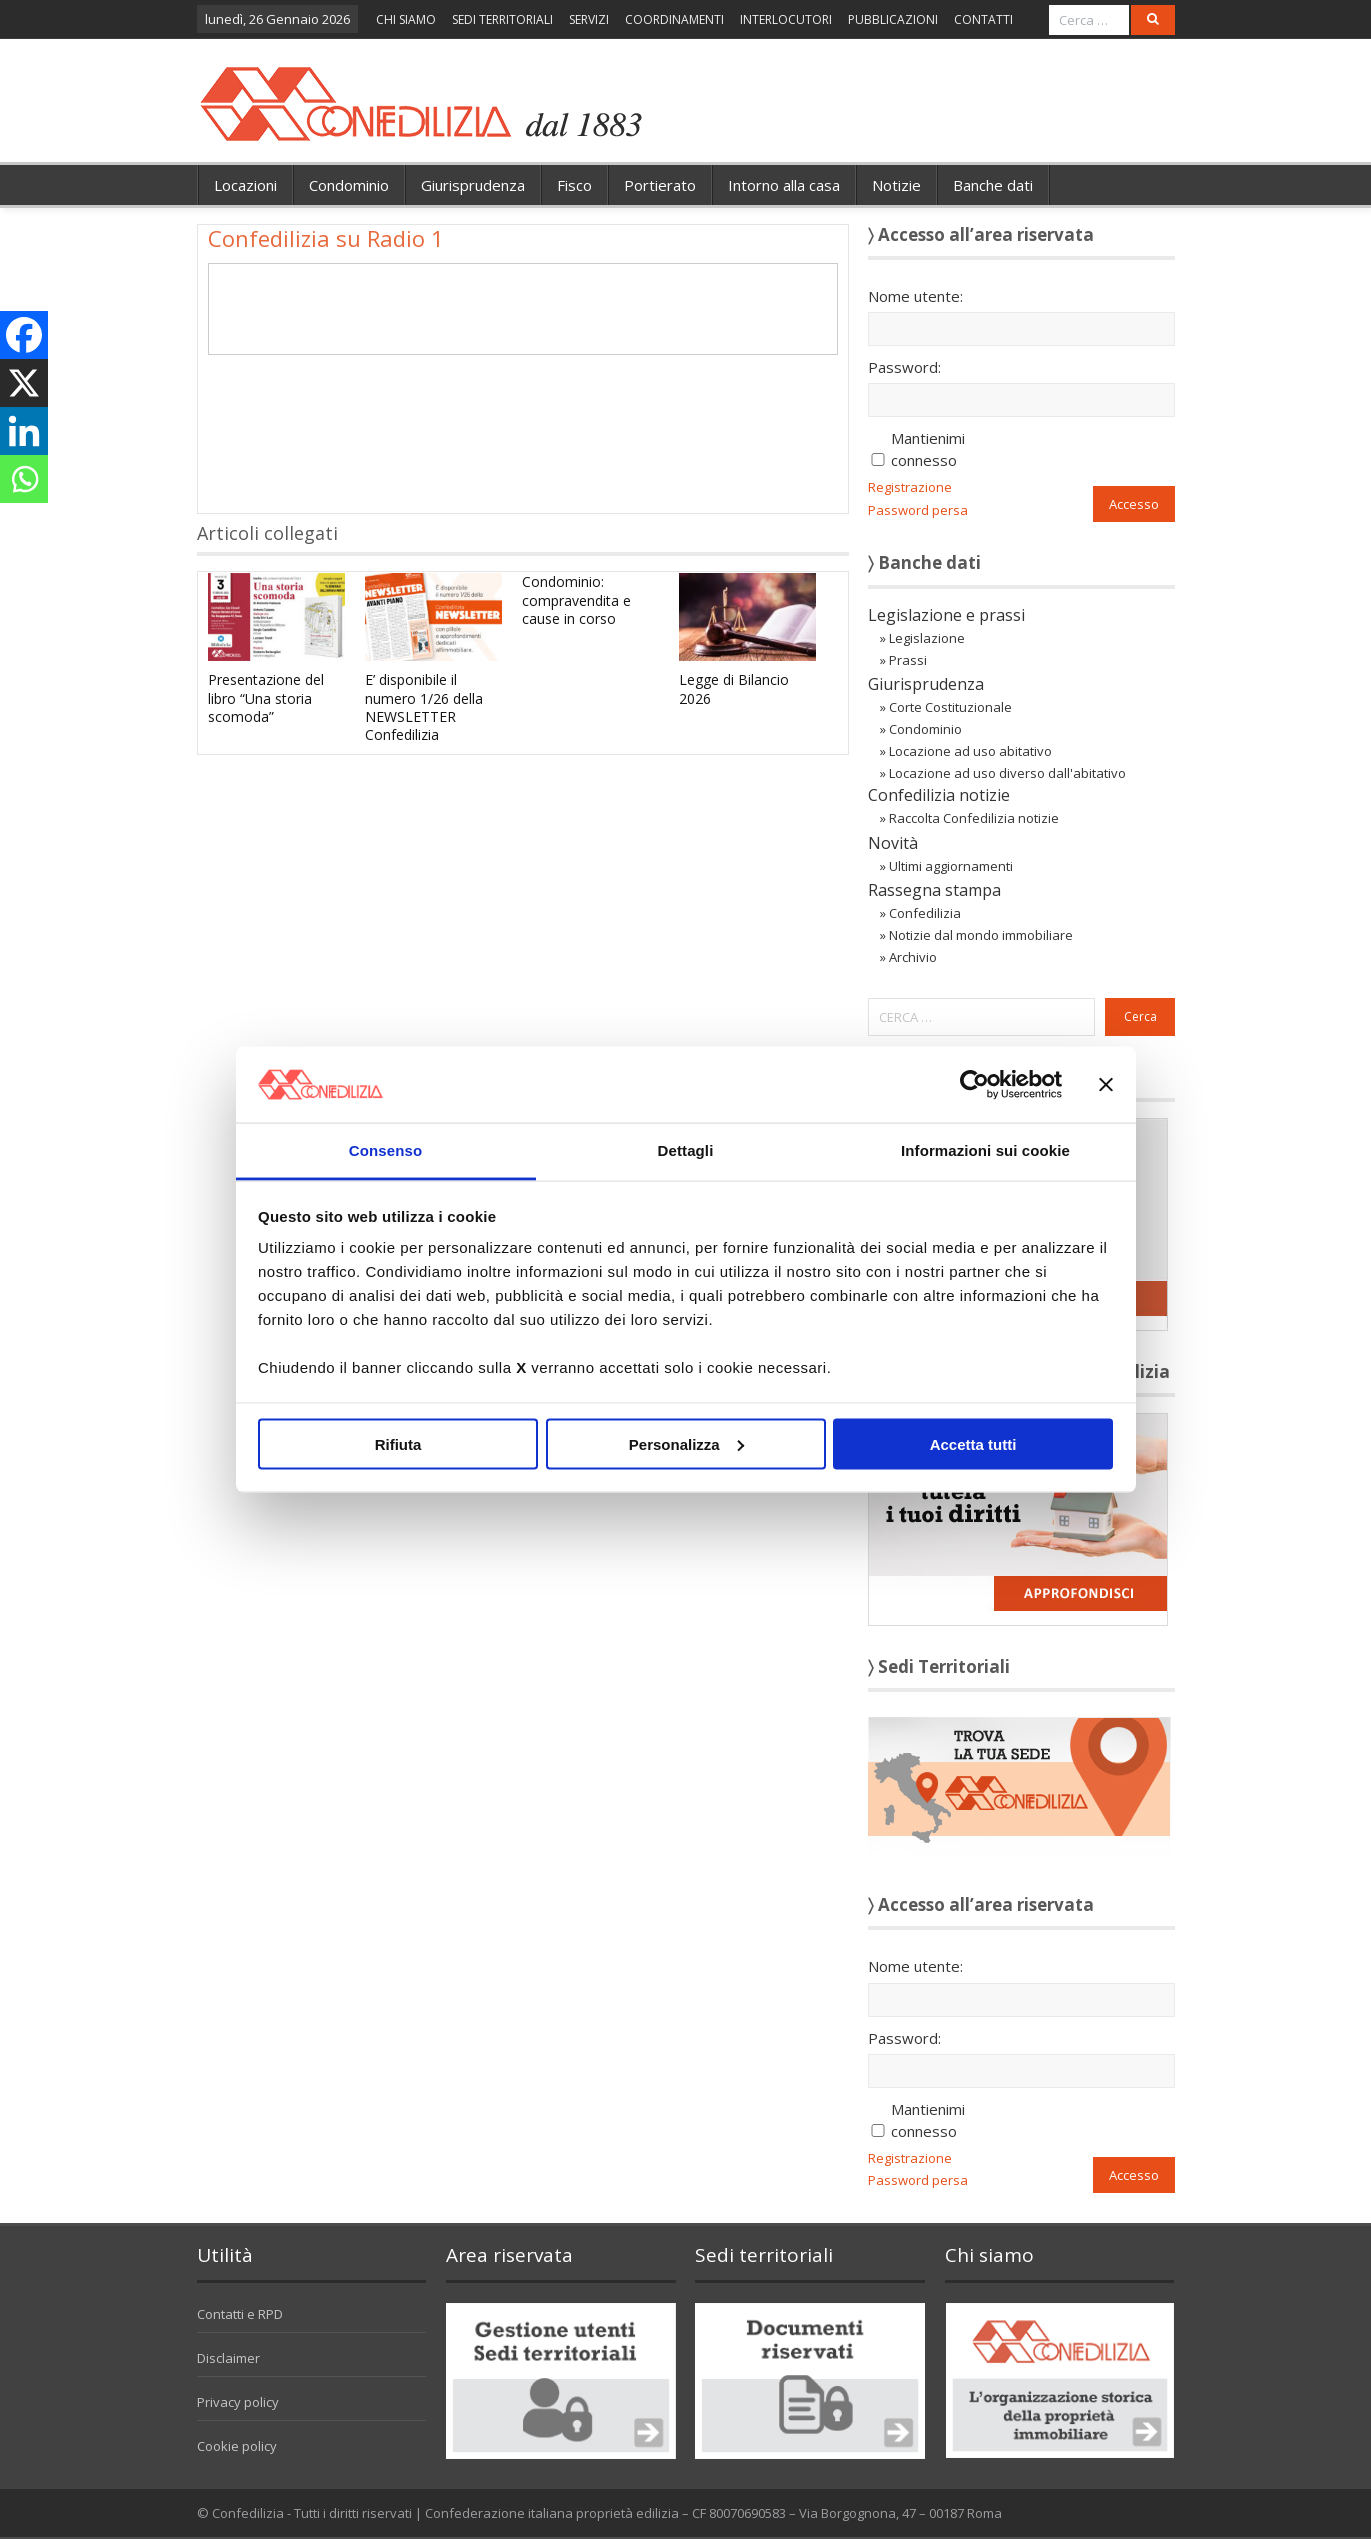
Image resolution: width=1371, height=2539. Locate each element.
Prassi (908, 660)
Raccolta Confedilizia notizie (974, 818)
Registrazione (910, 487)
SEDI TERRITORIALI (502, 19)
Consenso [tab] (385, 1150)
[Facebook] (24, 335)
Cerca (1140, 1016)
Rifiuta (398, 1443)
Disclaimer (228, 2358)
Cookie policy (237, 2446)
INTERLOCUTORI (786, 19)
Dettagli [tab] (686, 1150)
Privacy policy (238, 2402)
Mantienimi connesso (928, 449)
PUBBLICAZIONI (893, 19)
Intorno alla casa (784, 185)
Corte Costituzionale (950, 707)
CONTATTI (983, 19)
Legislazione (927, 638)
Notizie (896, 185)
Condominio (349, 185)
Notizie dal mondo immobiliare (981, 935)
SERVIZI (589, 19)
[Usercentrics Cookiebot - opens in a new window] (974, 1084)
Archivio (913, 957)
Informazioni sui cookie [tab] (985, 1150)
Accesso (1134, 504)
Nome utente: (915, 296)
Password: (904, 367)
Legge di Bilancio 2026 (734, 688)
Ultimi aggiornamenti (951, 866)
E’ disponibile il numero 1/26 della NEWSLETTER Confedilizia (424, 707)
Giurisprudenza (473, 185)
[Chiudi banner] (1106, 1084)
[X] (24, 383)
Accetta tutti (973, 1443)
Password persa (918, 510)
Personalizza (686, 1443)
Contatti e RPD (240, 2314)
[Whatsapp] (24, 479)
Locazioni (245, 185)
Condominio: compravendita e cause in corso (576, 599)
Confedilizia (925, 913)
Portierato (660, 185)
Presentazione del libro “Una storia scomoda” (266, 697)
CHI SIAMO (406, 19)
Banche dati (993, 185)
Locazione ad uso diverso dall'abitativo (1007, 773)
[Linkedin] (24, 431)
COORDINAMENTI (674, 19)
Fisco (574, 185)
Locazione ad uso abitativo (970, 751)
